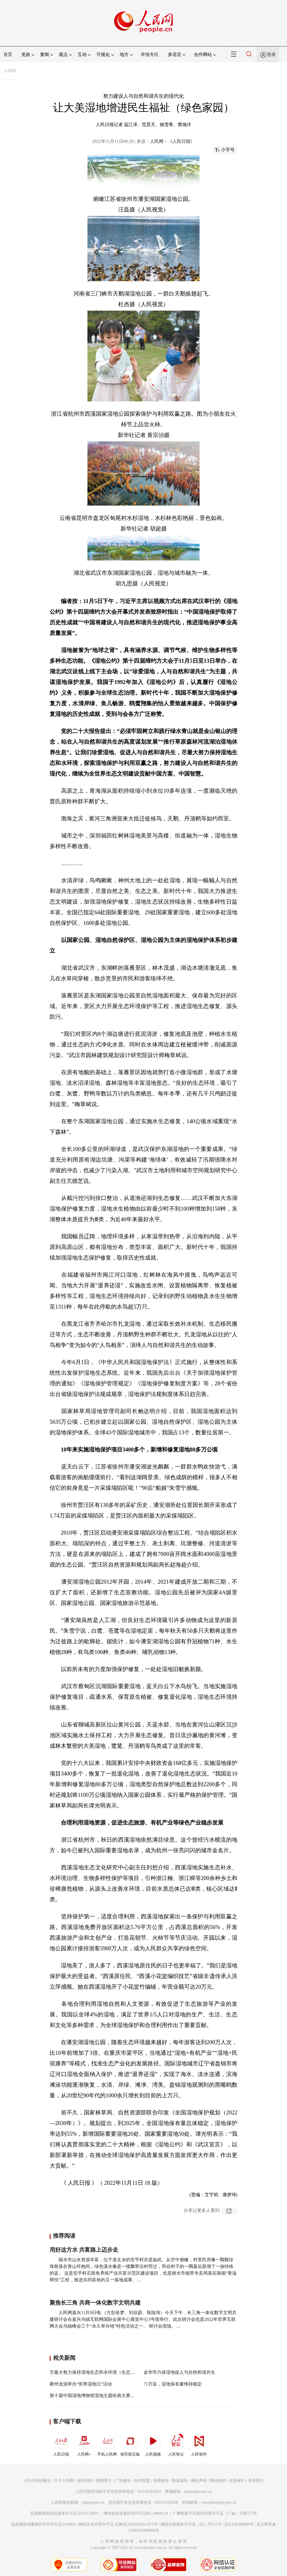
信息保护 (237, 2481)
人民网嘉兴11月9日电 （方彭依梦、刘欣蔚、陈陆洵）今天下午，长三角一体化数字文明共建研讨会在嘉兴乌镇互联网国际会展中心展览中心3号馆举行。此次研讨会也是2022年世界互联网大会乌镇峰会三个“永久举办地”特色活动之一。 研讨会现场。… (143, 2319)
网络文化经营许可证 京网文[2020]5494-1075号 (118, 2524)
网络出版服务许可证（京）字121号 (191, 2524)
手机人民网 (107, 2443)
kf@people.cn (93, 2502)
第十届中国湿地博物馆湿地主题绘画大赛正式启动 (99, 2395)
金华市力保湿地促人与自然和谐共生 (179, 2372)
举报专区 (150, 54)
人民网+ (84, 2443)
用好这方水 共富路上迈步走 (84, 2250)
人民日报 (61, 2443)
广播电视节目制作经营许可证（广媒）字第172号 (215, 2513)
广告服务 (123, 2481)
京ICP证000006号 (239, 2524)
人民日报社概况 (37, 2481)
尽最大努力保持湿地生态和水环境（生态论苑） (97, 2372)
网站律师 (218, 2481)
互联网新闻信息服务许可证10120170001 (64, 2513)
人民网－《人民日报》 (172, 141)
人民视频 (153, 2443)
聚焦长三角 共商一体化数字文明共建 (95, 2303)
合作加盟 (142, 2481)
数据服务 (180, 2481)
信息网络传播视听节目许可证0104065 (43, 2524)
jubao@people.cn (198, 2491)
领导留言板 (130, 2443)
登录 (271, 54)
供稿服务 (161, 2481)
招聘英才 (104, 2481)
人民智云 (176, 2443)
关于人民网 (64, 2481)
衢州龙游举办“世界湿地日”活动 (81, 2384)
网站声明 (199, 2481)
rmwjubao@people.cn (219, 2502)
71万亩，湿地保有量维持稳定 (173, 2384)
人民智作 (199, 2443)
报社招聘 (85, 2481)
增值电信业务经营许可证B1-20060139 (135, 2513)
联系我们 (256, 2481)
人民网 (10, 71)
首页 (7, 54)
